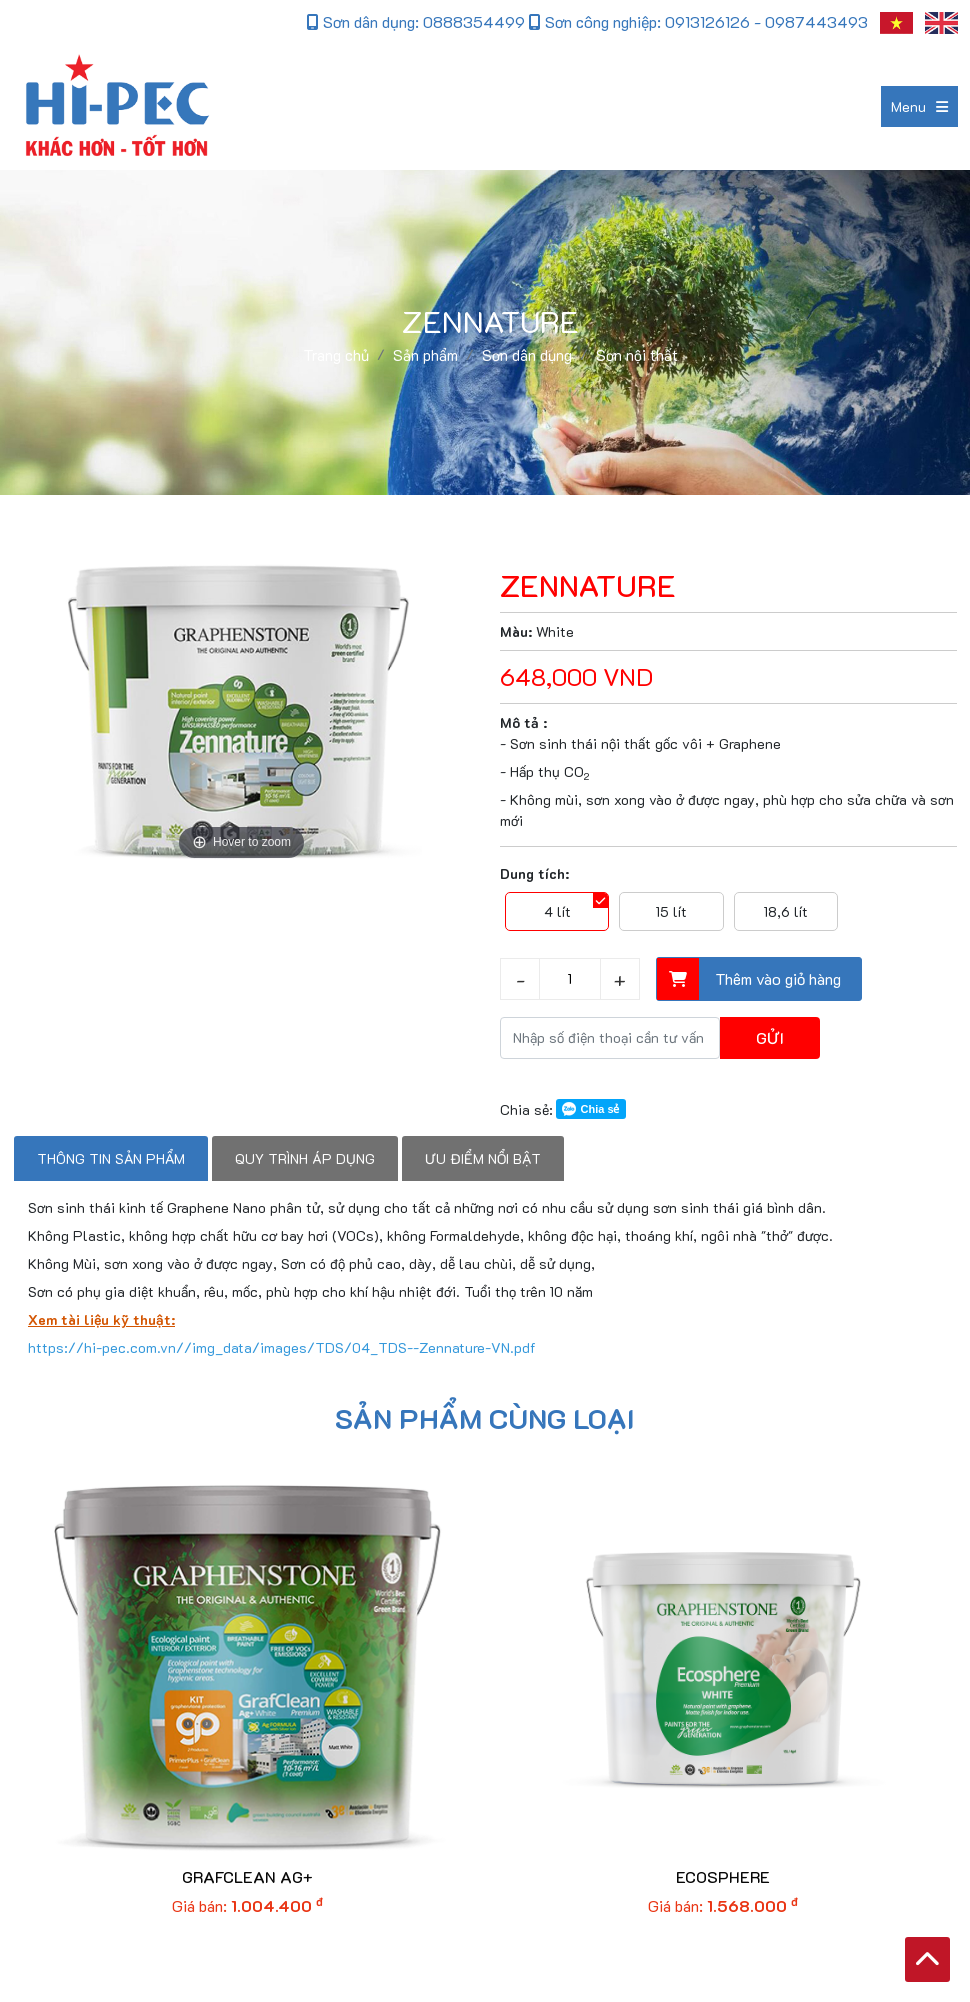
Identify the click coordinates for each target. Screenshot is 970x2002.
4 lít (557, 911)
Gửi (770, 1037)
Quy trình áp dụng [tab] (305, 1158)
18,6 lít (786, 911)
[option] (241, 713)
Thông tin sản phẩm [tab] (111, 1158)
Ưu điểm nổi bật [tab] (483, 1158)
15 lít (671, 911)
